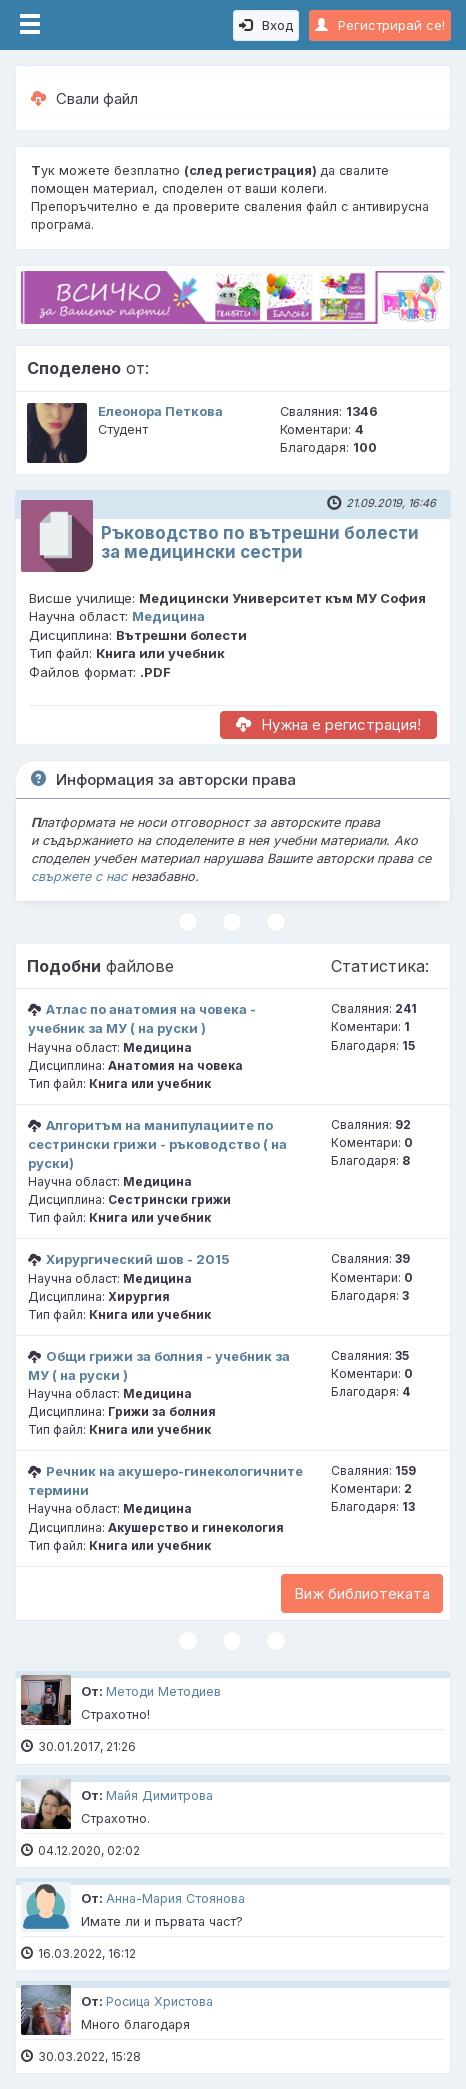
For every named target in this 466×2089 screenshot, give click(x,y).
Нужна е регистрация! (328, 724)
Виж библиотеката (362, 1593)
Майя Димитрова (159, 1795)
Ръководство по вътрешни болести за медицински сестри (260, 542)
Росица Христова (159, 2001)
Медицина (168, 616)
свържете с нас (79, 876)
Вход (266, 25)
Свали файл (84, 98)
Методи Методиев (163, 1691)
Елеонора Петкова (160, 411)
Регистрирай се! (380, 25)
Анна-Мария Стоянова (175, 1898)
